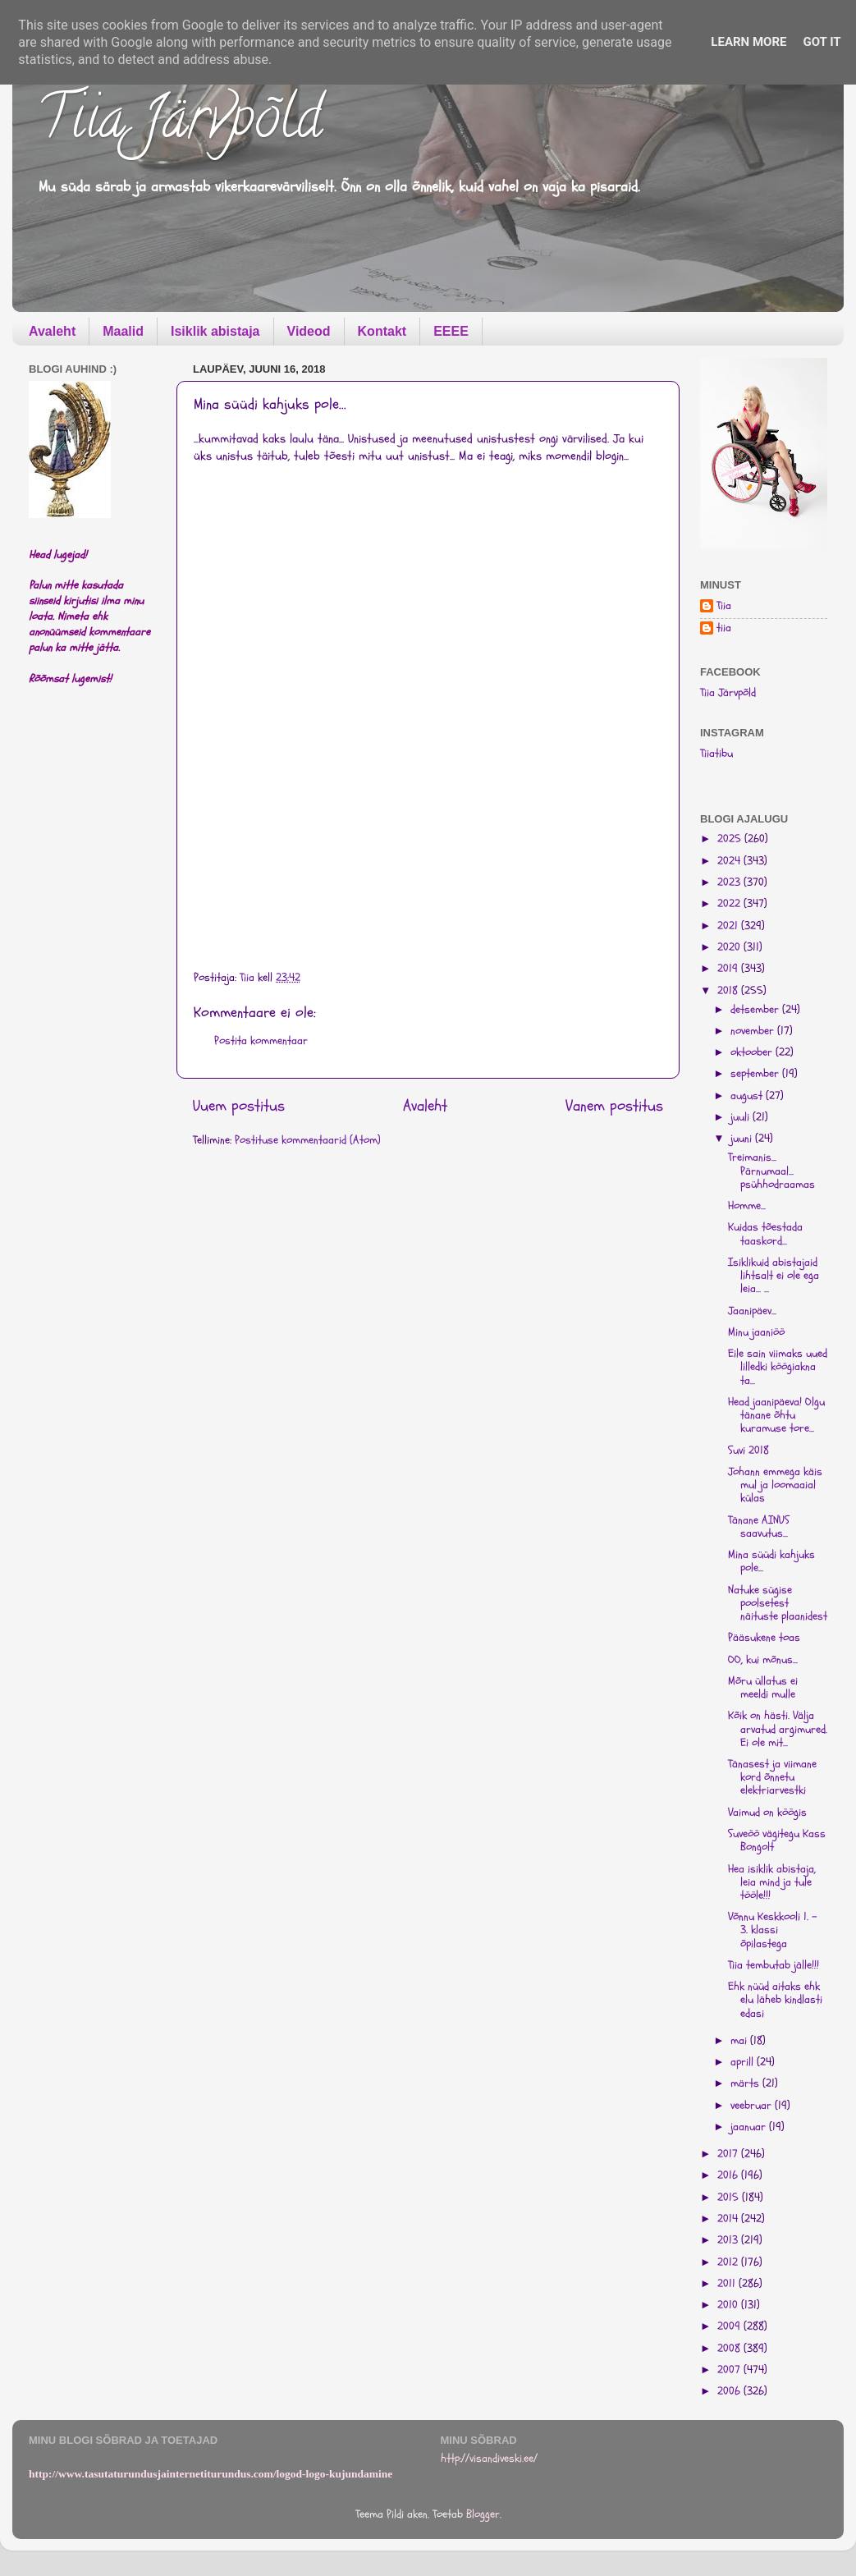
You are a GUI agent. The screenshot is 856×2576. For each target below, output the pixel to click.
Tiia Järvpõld (179, 124)
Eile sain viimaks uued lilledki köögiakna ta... (777, 1366)
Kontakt (382, 331)
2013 (729, 2240)
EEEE (451, 331)
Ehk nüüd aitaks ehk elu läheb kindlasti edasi (775, 1999)
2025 (730, 839)
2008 (730, 2348)
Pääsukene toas (764, 1637)
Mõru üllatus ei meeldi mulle (763, 1688)
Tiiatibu (716, 753)
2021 (729, 926)
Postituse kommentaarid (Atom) (308, 1140)
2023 (730, 882)
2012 (729, 2262)
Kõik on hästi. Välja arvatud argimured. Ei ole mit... (777, 1728)
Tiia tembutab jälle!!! (773, 1965)
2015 (729, 2197)
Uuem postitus (239, 1105)
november (753, 1031)
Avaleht (52, 331)
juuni (742, 1138)
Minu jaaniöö (756, 1332)
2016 (729, 2175)
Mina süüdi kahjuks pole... (771, 1561)
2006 (730, 2391)
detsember (756, 1009)
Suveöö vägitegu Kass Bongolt (777, 1840)
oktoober (753, 1052)
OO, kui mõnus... (763, 1659)
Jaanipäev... (752, 1311)
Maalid (123, 331)
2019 (729, 968)
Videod (309, 331)
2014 (729, 2219)
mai (740, 2040)
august (748, 1096)
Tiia (723, 606)
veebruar (752, 2105)
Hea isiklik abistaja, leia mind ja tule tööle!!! (772, 1882)
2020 (730, 947)
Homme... (747, 1206)
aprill (743, 2062)
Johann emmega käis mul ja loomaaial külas (775, 1485)
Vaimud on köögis (767, 1812)
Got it (821, 41)
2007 (730, 2370)
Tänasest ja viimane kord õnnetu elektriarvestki (772, 1777)
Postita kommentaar (261, 1041)
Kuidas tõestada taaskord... (765, 1234)
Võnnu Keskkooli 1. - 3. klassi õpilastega (772, 1929)
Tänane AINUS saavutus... (759, 1527)
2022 (730, 903)
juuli (741, 1117)
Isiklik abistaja (215, 331)
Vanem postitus (614, 1105)
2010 (729, 2305)
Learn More (748, 41)
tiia (723, 628)
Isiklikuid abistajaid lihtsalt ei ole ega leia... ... (773, 1275)
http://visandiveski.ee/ (489, 2458)
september (756, 1073)
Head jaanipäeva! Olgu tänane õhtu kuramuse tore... (776, 1415)
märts (746, 2083)
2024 (730, 861)
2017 (729, 2154)
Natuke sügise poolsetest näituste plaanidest (777, 1603)
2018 (729, 990)
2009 (730, 2326)
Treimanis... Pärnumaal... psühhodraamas (771, 1170)
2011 (728, 2283)
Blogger (483, 2514)
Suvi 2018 (748, 1450)
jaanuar (749, 2127)
